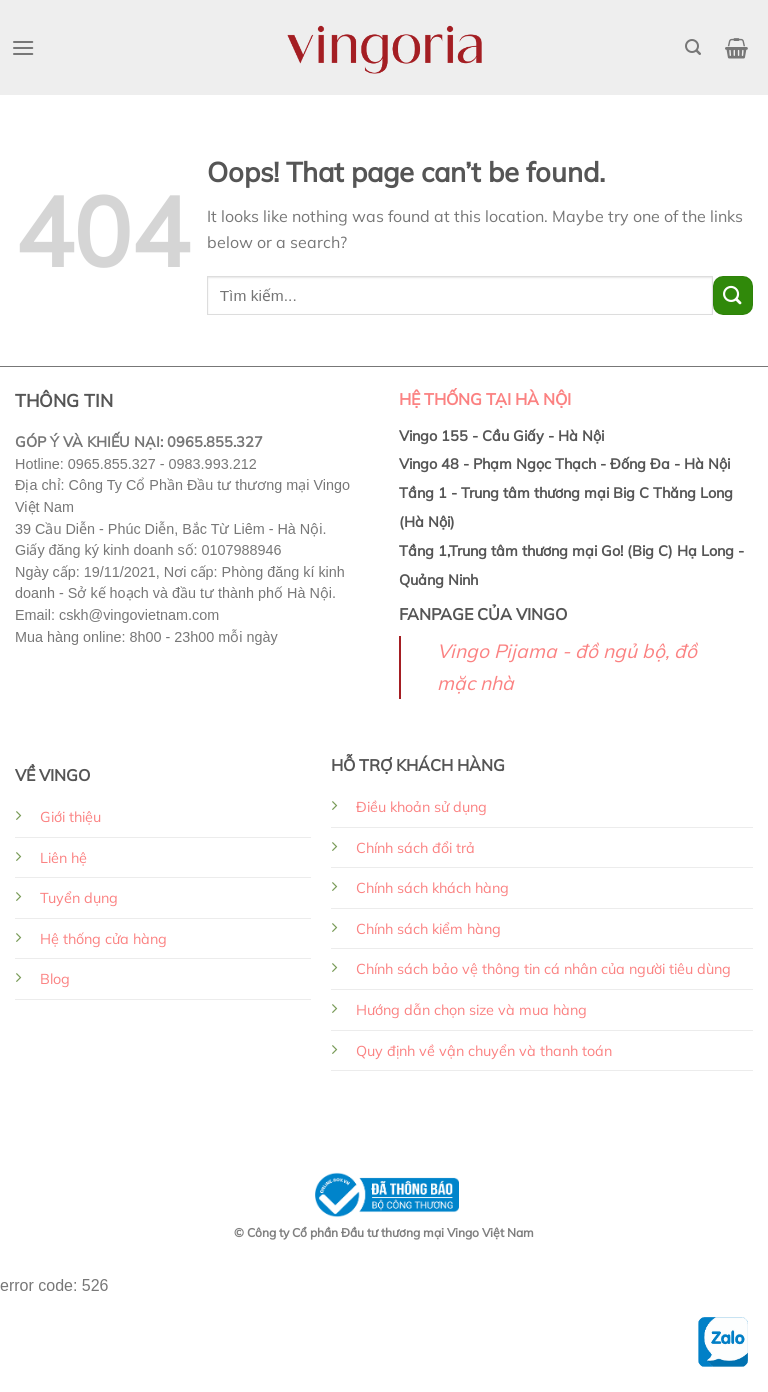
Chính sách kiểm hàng (428, 929)
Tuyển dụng (79, 898)
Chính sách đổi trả (415, 848)
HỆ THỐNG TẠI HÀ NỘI (485, 399)
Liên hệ (63, 858)
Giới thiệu (70, 817)
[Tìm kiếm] (693, 47)
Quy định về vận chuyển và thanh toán (484, 1051)
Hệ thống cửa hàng (103, 939)
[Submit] (733, 295)
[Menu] (23, 47)
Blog (55, 979)
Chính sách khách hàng (432, 888)
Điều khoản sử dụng (421, 807)
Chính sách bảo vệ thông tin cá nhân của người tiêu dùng (543, 969)
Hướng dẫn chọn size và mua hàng (471, 1010)
